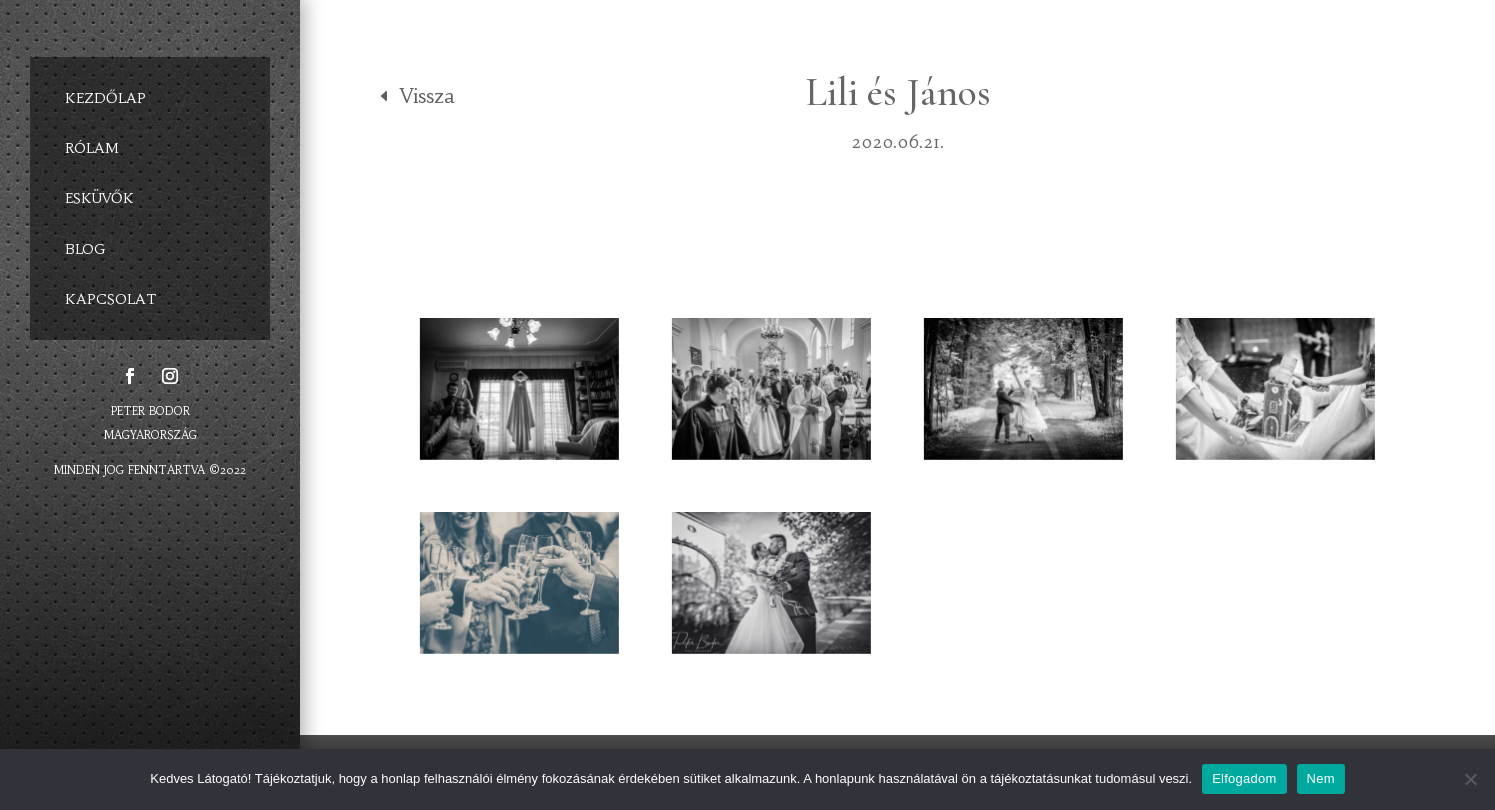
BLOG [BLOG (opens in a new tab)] (85, 248)
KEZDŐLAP (105, 98)
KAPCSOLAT (111, 298)
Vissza (427, 95)
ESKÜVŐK (99, 198)
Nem (1321, 778)
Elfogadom (1244, 778)
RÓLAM (92, 148)
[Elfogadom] (1470, 779)
